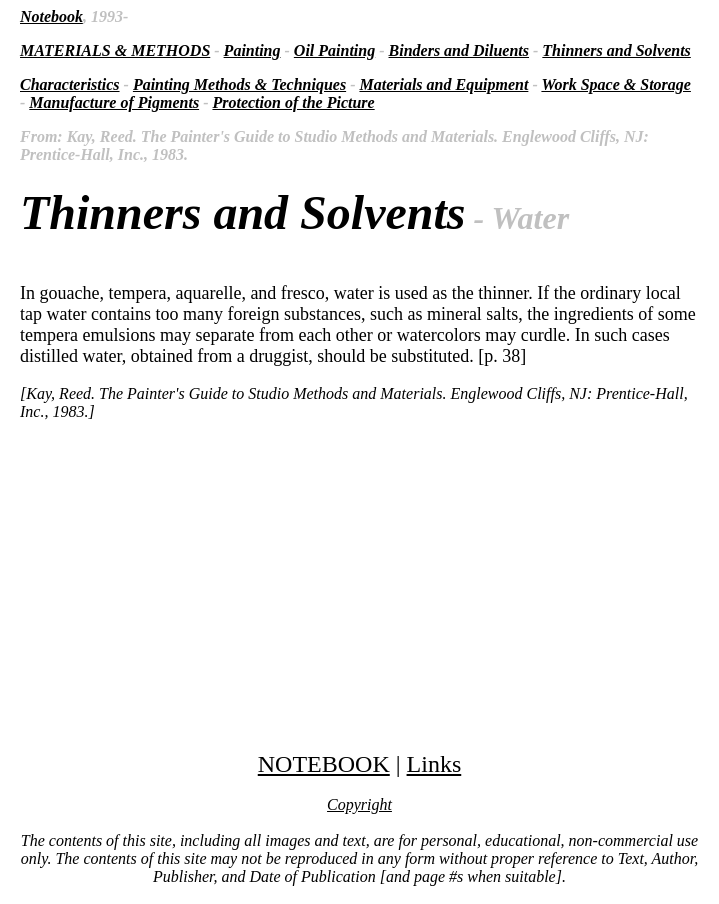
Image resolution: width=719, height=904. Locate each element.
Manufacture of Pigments (114, 102)
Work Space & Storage (615, 84)
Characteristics (70, 84)
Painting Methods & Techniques (239, 84)
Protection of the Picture (293, 102)
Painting (252, 50)
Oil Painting (334, 50)
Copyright (359, 804)
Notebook (51, 16)
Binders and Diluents (459, 50)
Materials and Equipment (443, 84)
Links (434, 764)
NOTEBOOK (324, 764)
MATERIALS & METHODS (115, 50)
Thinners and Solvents (616, 50)
